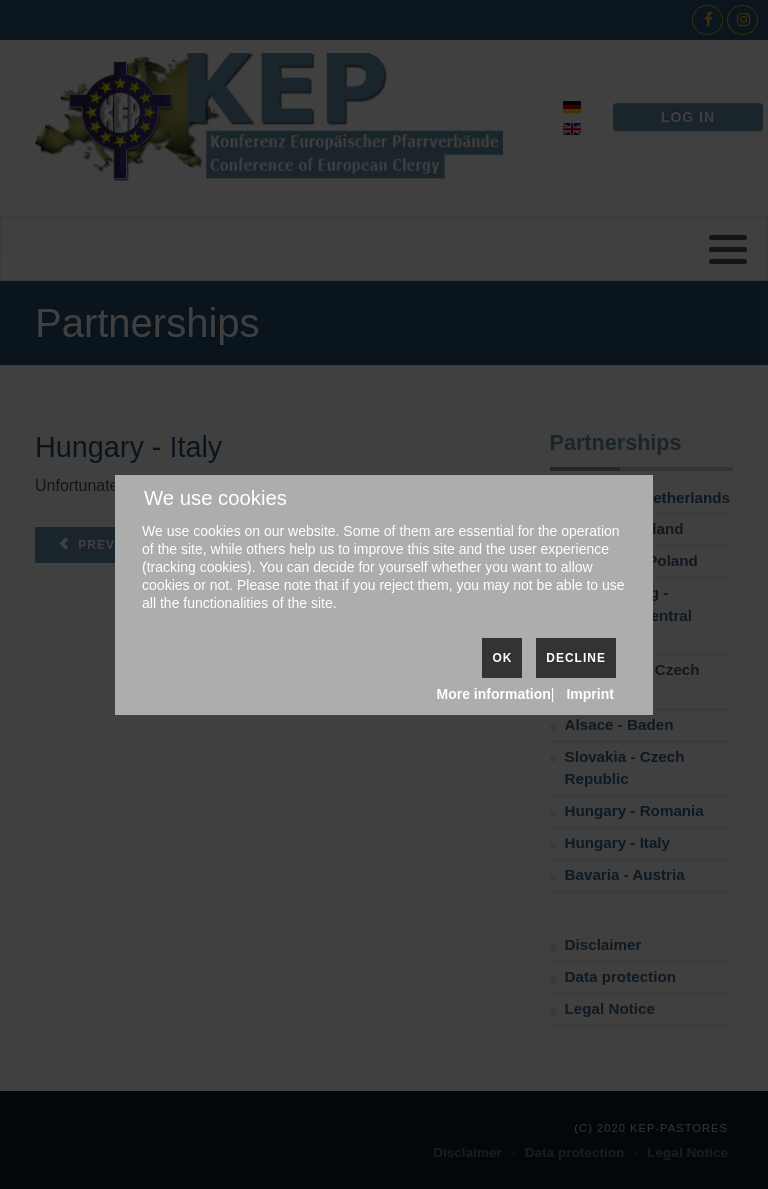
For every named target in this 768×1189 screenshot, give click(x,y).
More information (494, 694)
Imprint (589, 694)
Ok (502, 658)
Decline (576, 658)
